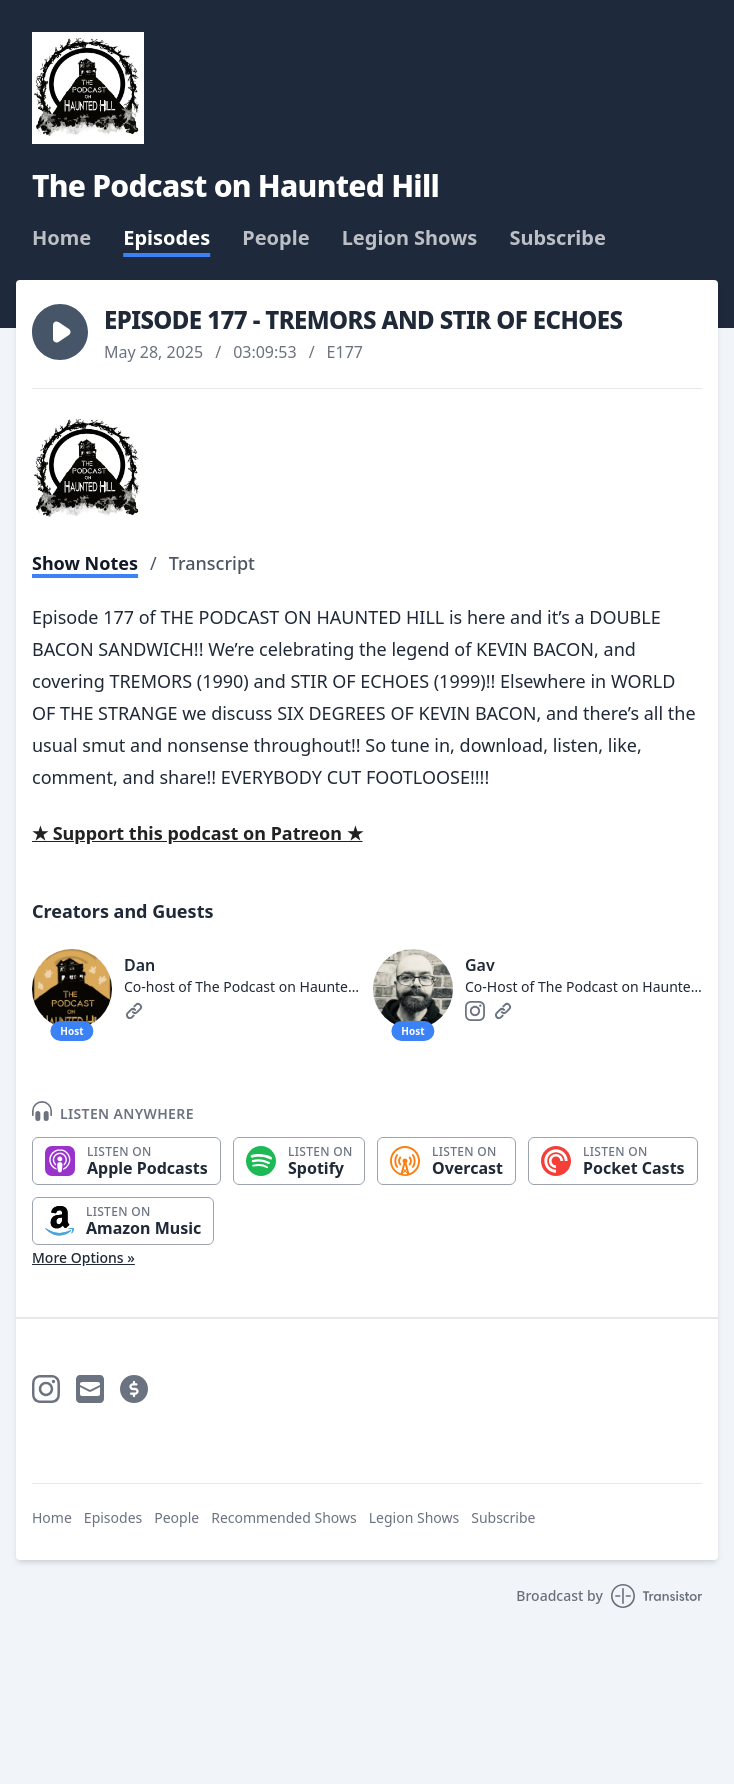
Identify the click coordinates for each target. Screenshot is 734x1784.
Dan (139, 965)
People (275, 238)
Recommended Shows (284, 1517)
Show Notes (85, 563)
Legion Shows (410, 238)
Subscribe (557, 238)
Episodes (166, 238)
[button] (60, 332)
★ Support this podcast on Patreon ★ (197, 833)
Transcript (212, 563)
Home (61, 238)
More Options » (83, 1257)
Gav (480, 965)
